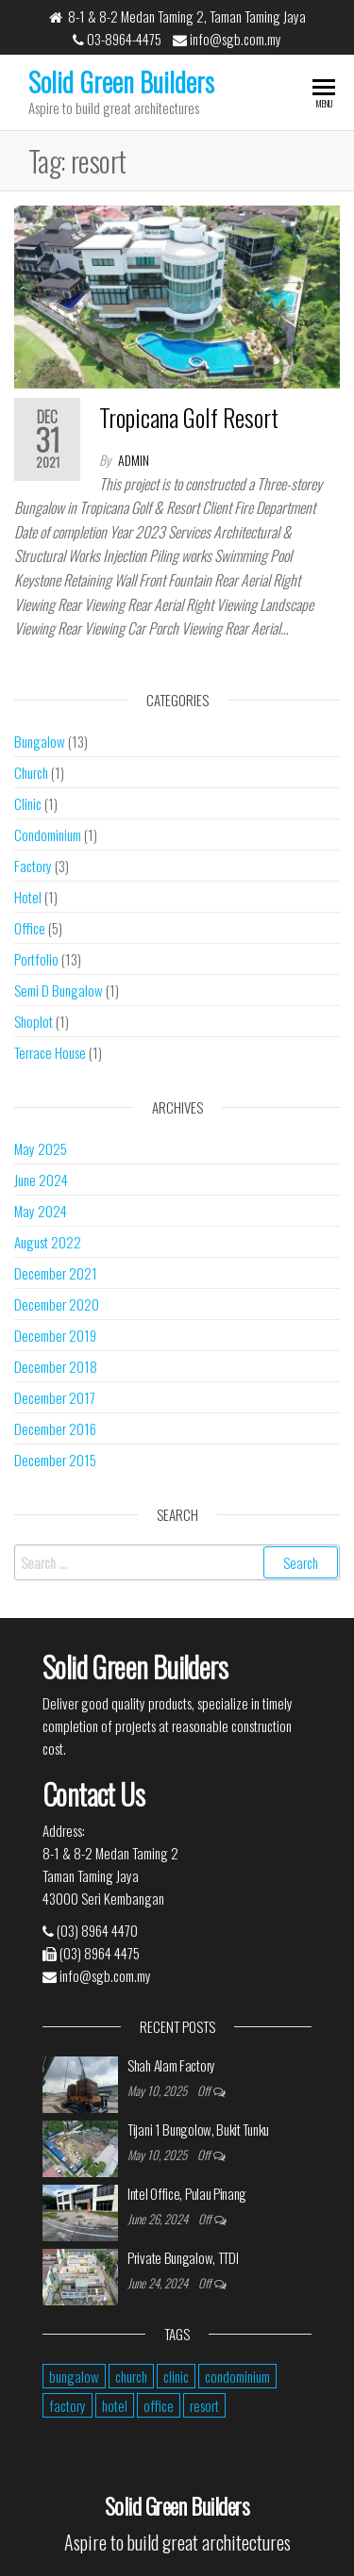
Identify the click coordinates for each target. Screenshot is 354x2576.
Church (31, 772)
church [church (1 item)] (131, 2376)
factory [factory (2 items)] (67, 2405)
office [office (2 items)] (158, 2405)
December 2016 (55, 1428)
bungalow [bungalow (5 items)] (74, 2376)
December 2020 (56, 1304)
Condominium (47, 834)
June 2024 (41, 1179)
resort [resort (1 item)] (204, 2405)
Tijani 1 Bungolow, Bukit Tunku (198, 2129)
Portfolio (36, 959)
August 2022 (47, 1241)
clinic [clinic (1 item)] (176, 2376)
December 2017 (54, 1397)
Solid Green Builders (121, 81)
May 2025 (40, 1148)
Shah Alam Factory (171, 2065)
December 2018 (55, 1366)
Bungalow (39, 741)
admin (133, 460)
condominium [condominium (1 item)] (237, 2376)
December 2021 (55, 1273)
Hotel (28, 896)
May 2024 (40, 1210)
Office (29, 927)
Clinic (28, 803)
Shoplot (33, 1021)
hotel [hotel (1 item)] (114, 2405)
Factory (33, 865)
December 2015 (55, 1459)
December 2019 (55, 1335)
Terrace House (50, 1052)
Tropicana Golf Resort (188, 417)
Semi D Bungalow (58, 990)
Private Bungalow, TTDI (182, 2257)
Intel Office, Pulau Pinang (186, 2193)
